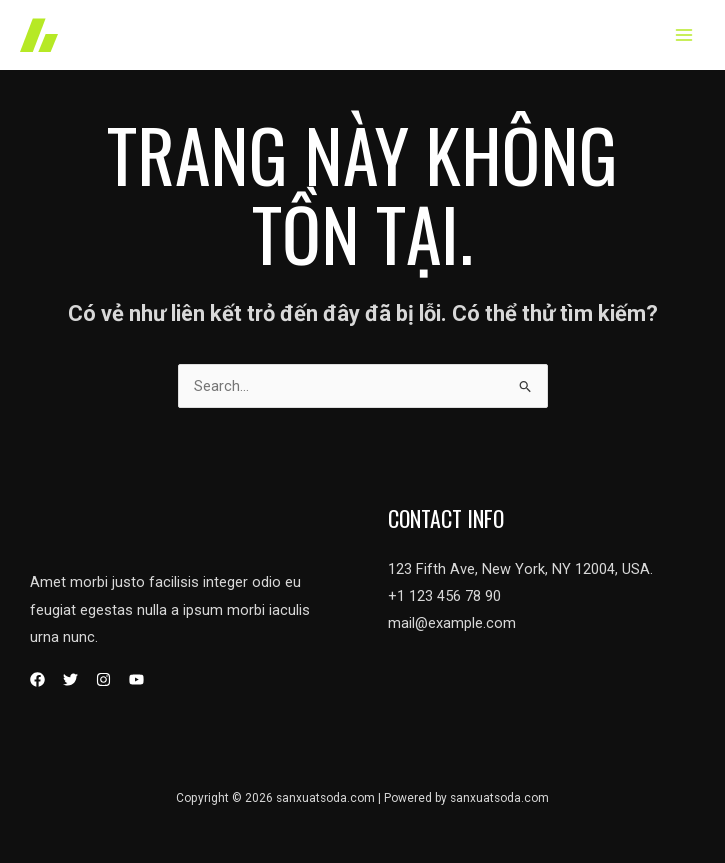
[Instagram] (103, 679)
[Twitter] (70, 679)
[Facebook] (37, 679)
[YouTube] (136, 679)
